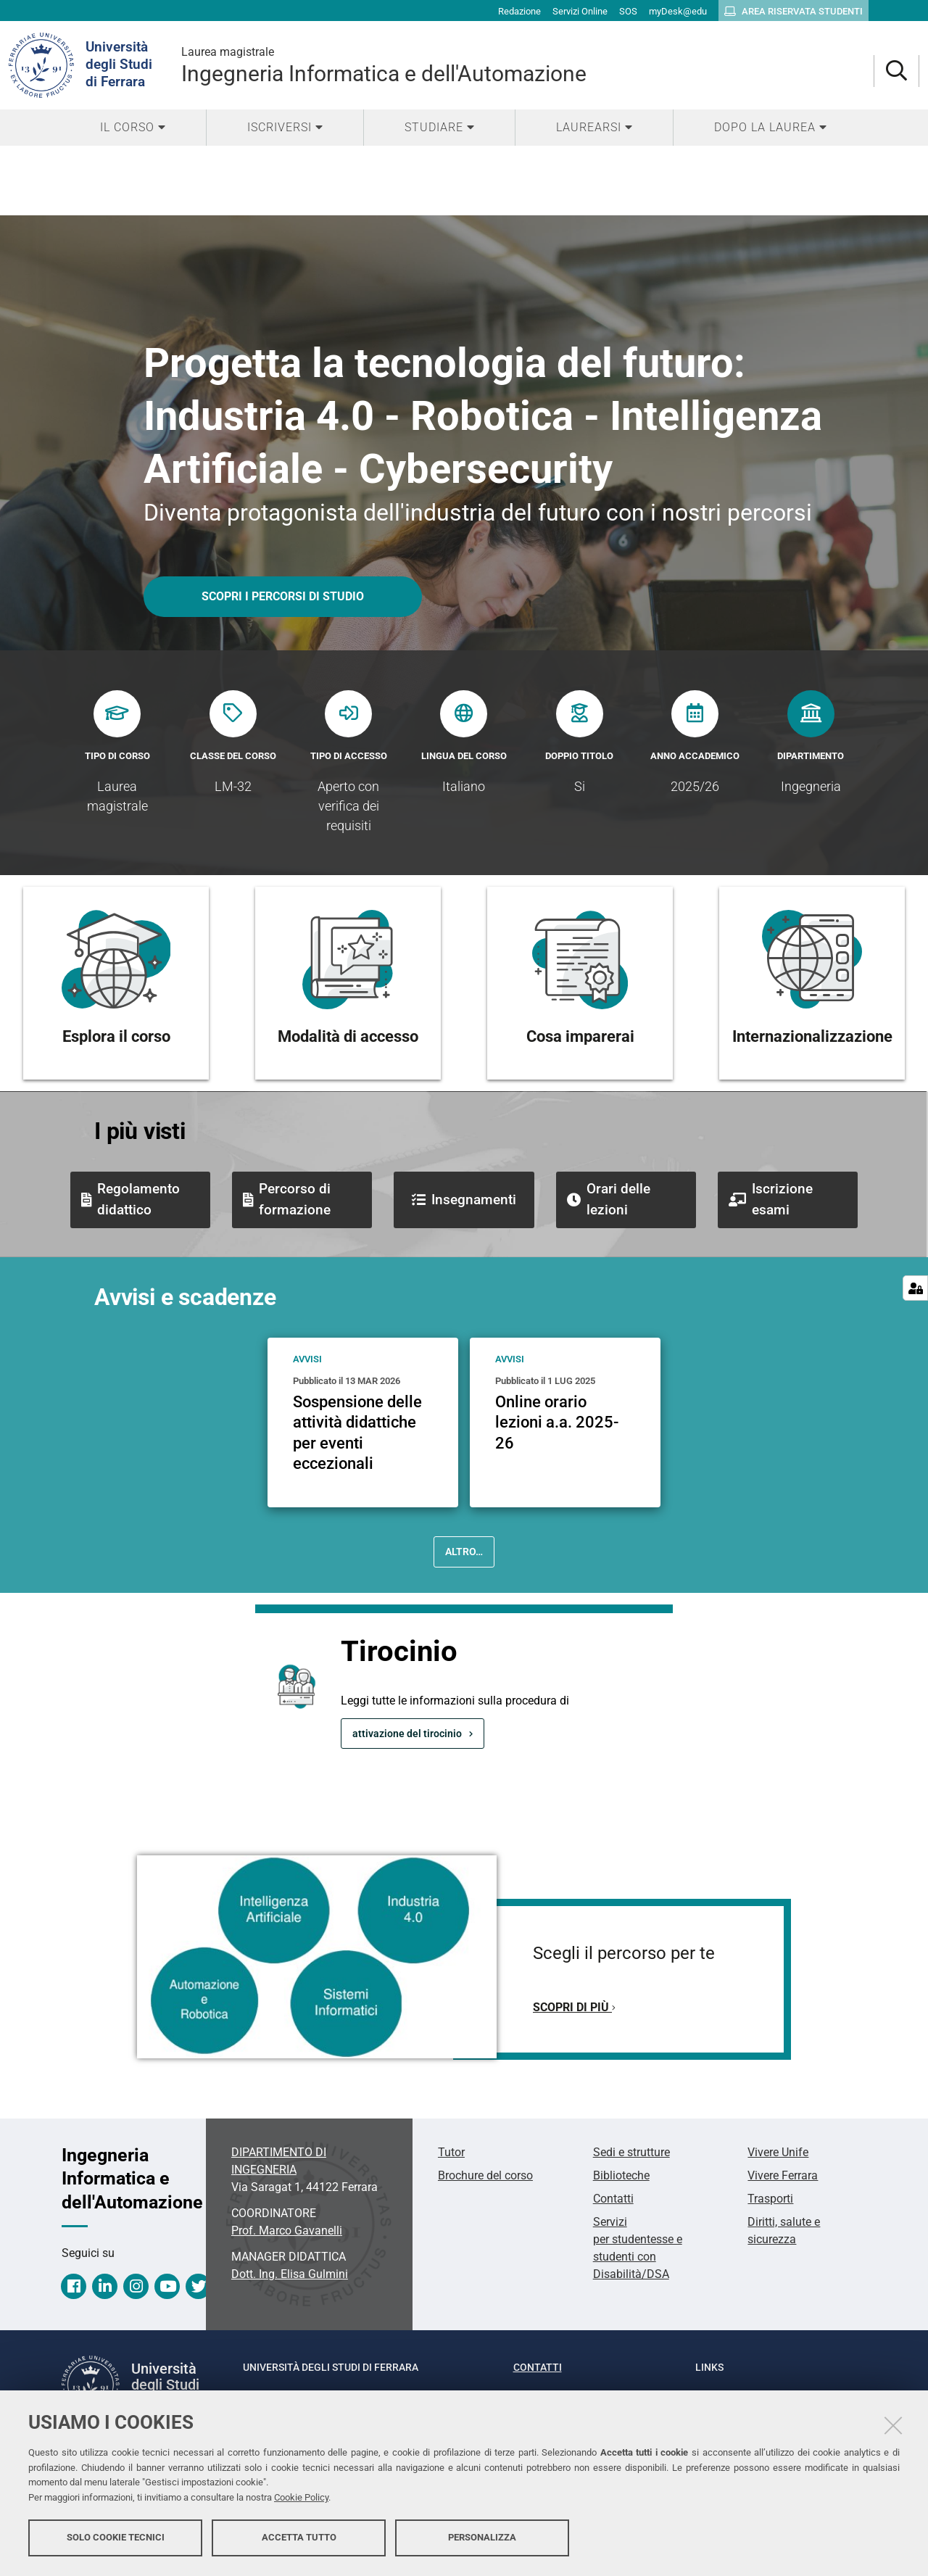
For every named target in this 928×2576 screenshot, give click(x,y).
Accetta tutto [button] (299, 2537)
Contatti (613, 2199)
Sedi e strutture (631, 2152)
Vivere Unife (777, 2152)
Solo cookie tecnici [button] (116, 2537)
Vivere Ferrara (782, 2175)
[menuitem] (132, 127)
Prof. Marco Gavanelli (286, 2230)
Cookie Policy (301, 2498)
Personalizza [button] (482, 2537)
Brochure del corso (485, 2175)
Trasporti (770, 2199)
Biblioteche (621, 2175)
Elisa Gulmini (289, 2274)
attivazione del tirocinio (407, 1733)
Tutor (451, 2152)
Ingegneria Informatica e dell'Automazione (527, 65)
